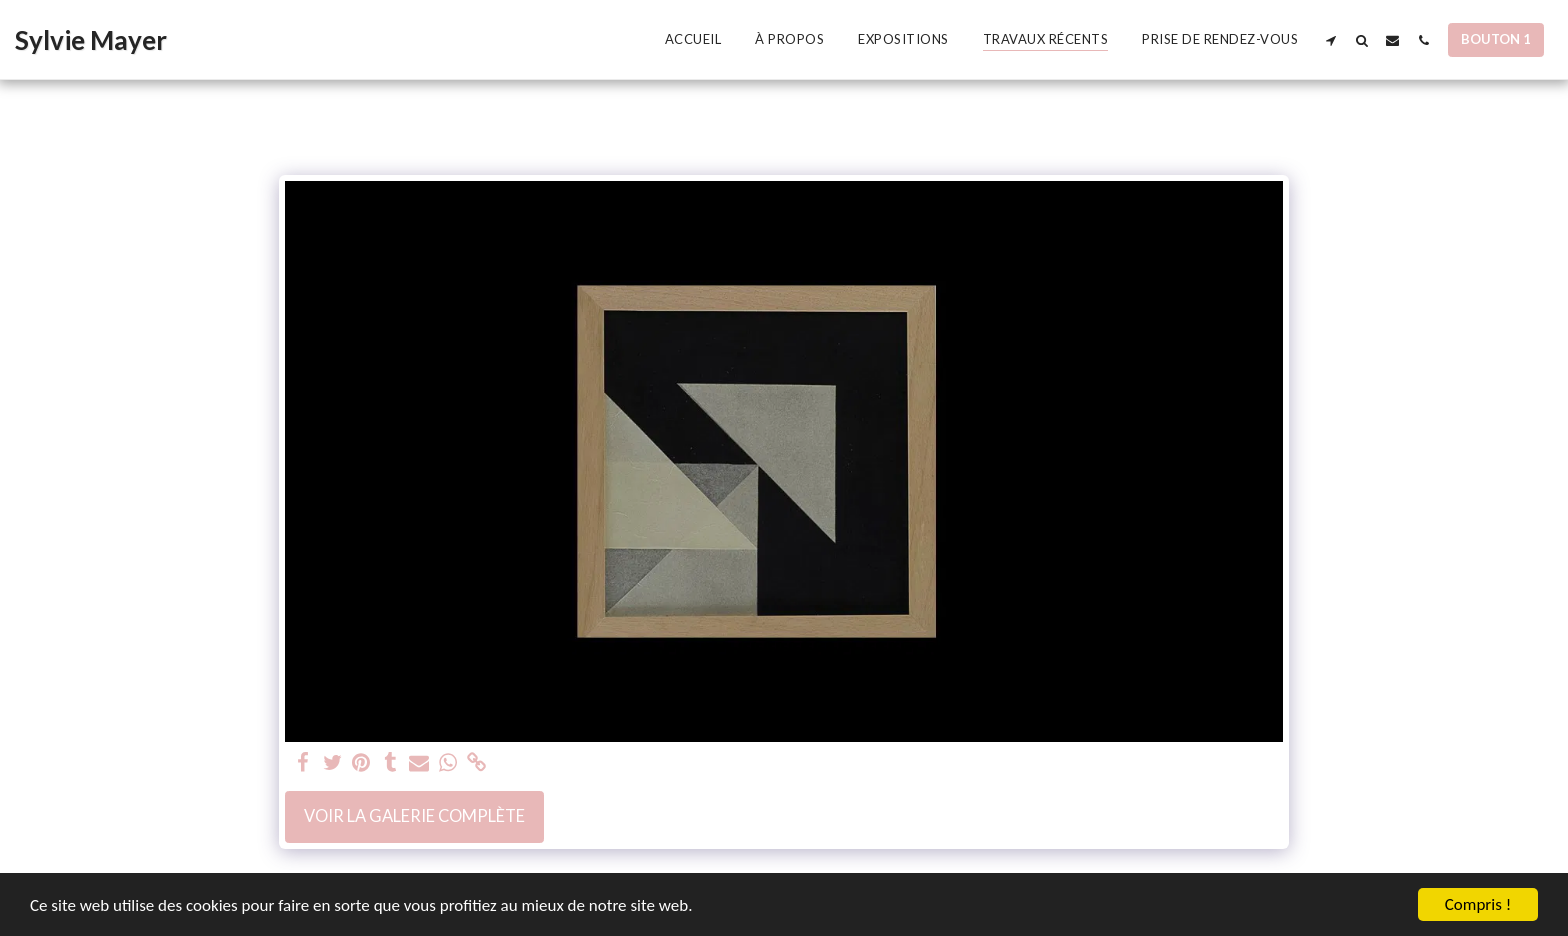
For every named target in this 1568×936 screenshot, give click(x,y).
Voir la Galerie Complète (414, 816)
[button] (1330, 40)
